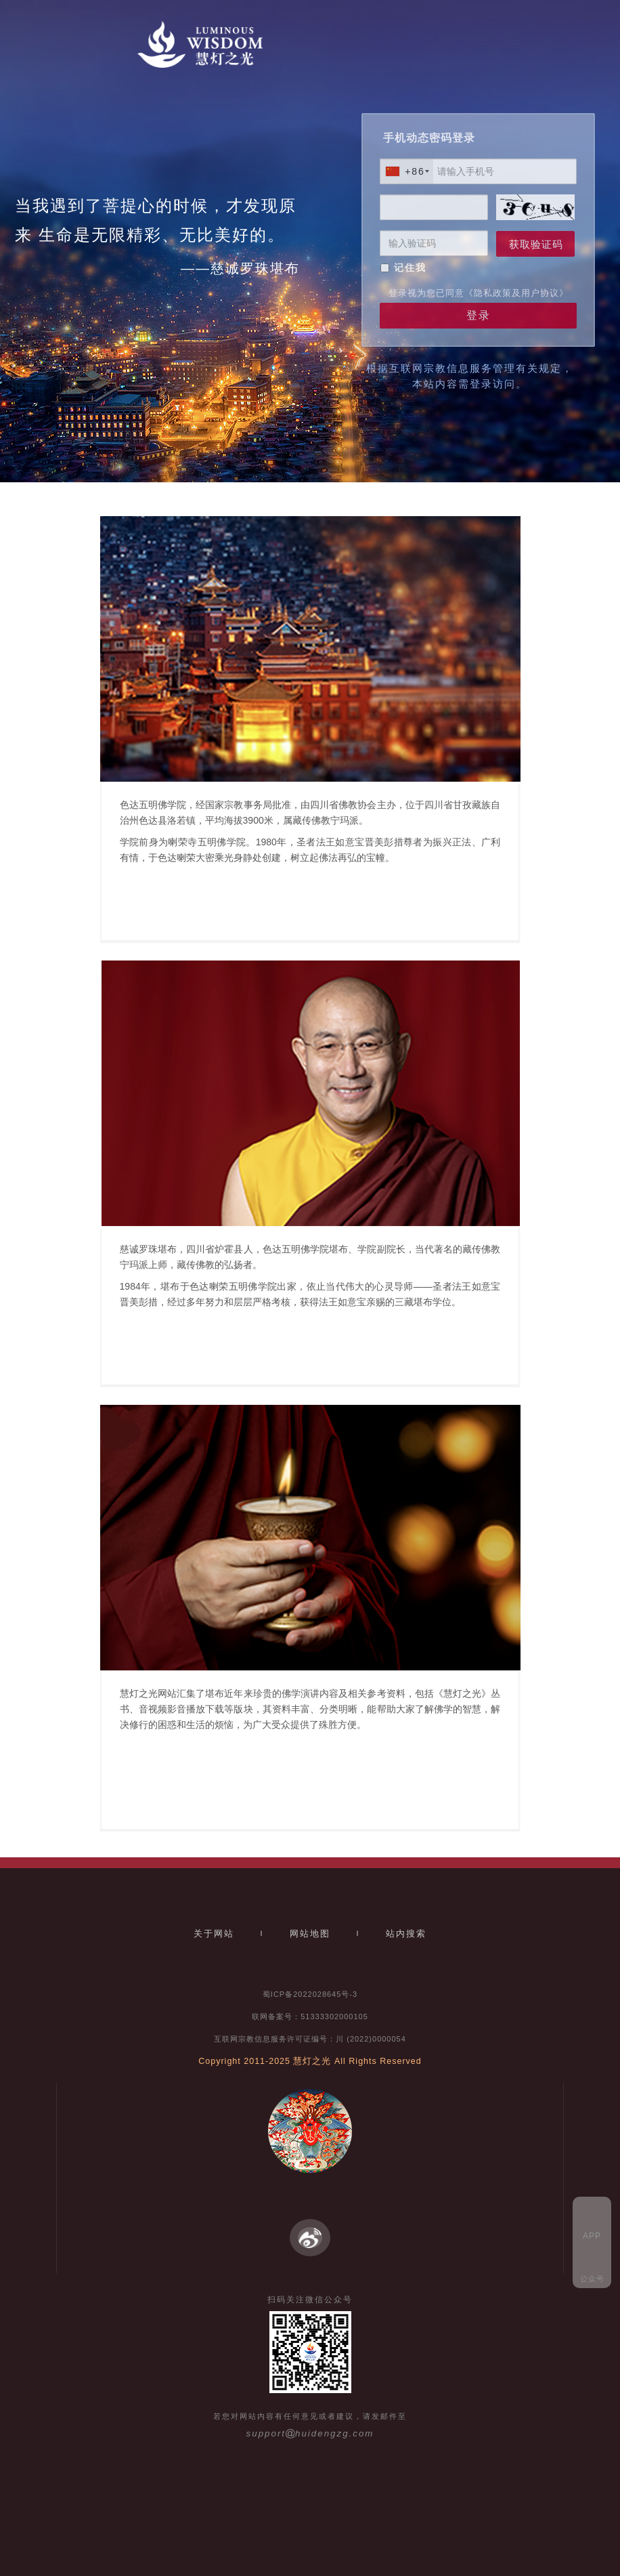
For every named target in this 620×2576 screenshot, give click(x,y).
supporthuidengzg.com (310, 2433)
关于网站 (214, 1933)
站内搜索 (406, 1933)
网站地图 (310, 1933)
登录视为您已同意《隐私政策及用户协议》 (479, 293)
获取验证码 (536, 244)
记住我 (410, 267)
